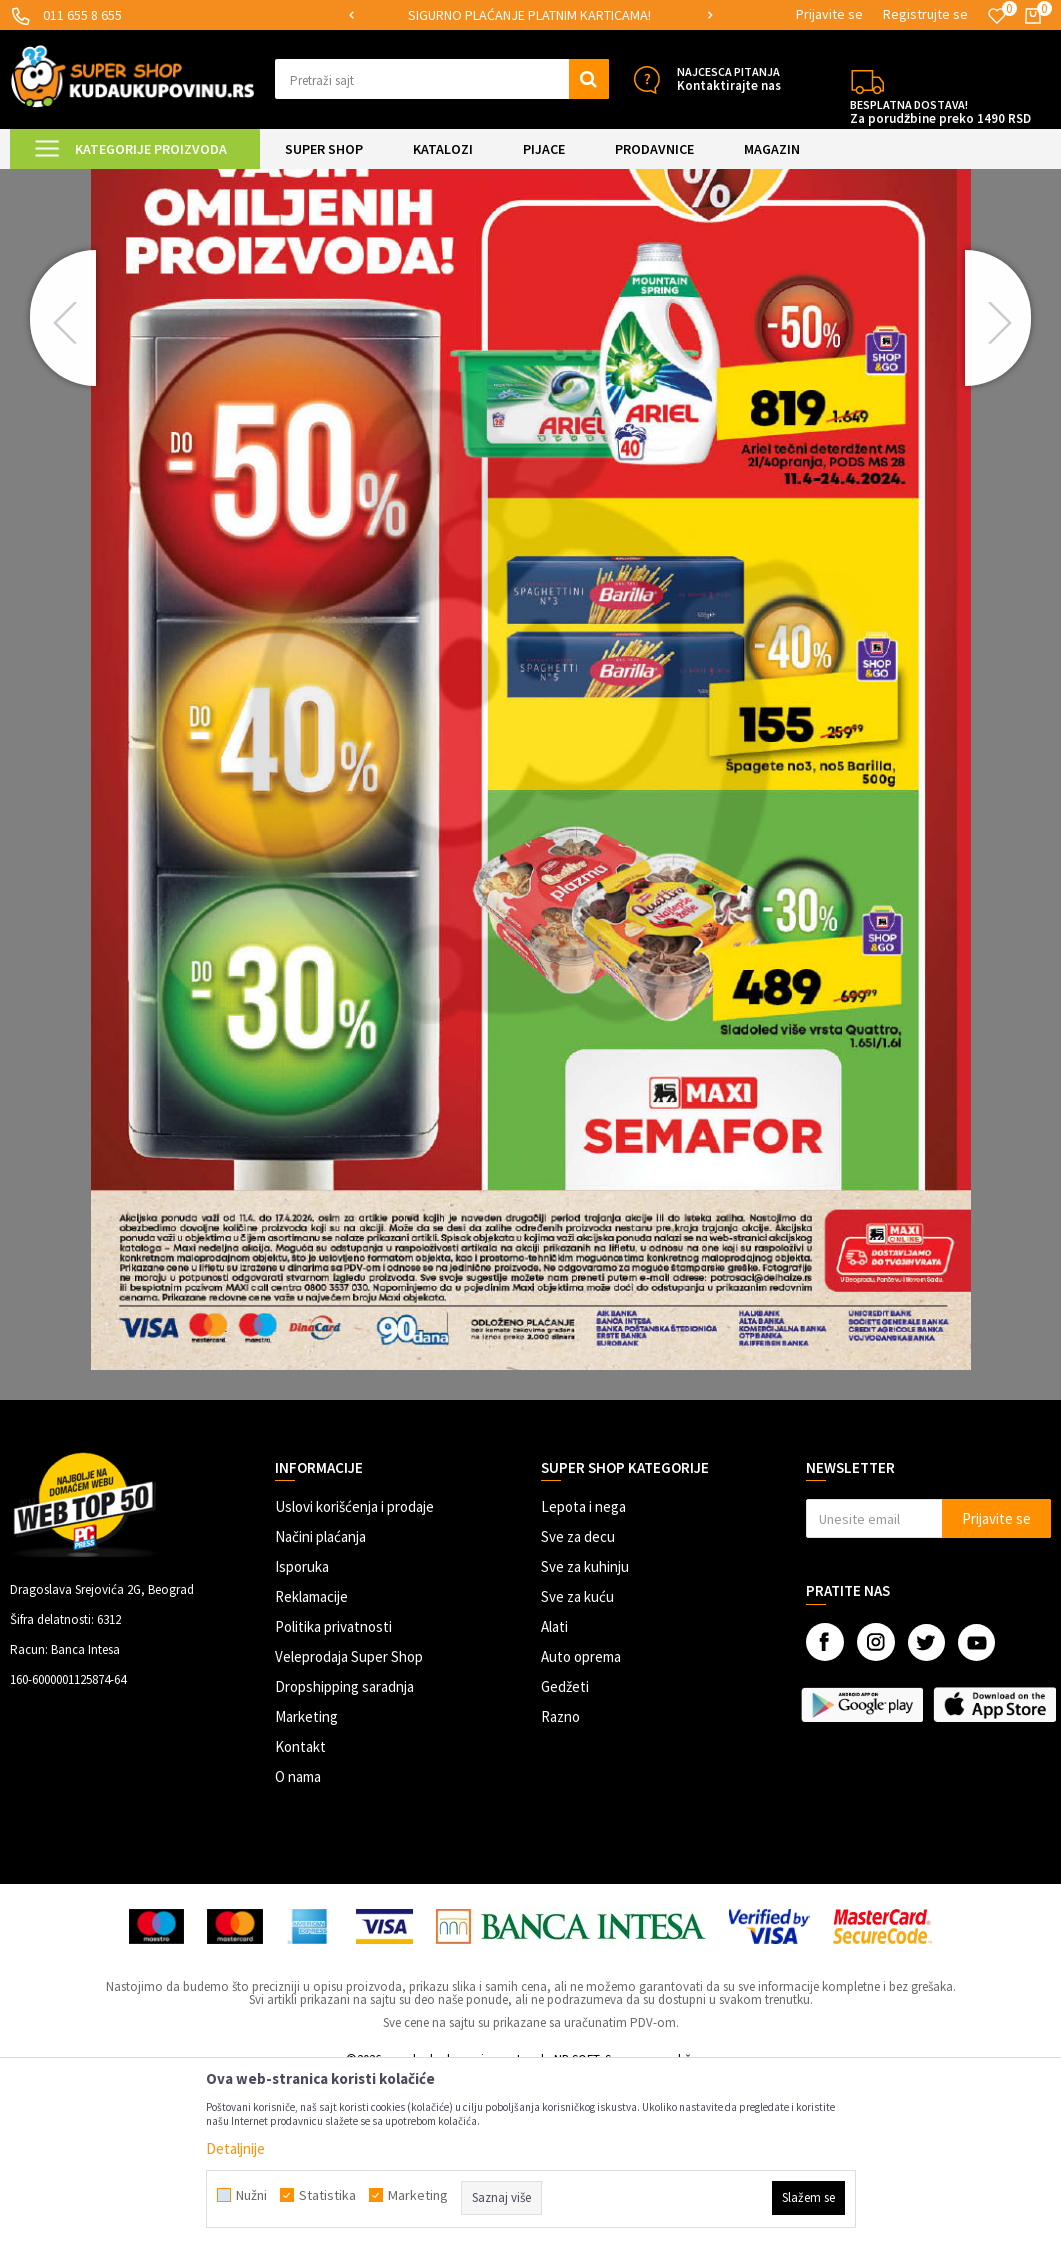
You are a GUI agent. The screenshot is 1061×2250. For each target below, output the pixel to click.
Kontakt (300, 1915)
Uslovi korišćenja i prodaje (354, 1675)
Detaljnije (235, 2148)
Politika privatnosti (333, 1795)
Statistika (327, 2195)
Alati (554, 1795)
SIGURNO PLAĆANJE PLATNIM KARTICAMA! (529, 15)
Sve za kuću (577, 1765)
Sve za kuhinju (585, 1735)
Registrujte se (925, 14)
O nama (298, 1945)
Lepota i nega (583, 1675)
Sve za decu (578, 1705)
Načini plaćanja (320, 1705)
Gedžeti (565, 1855)
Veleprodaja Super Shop (349, 1825)
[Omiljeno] (997, 16)
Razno (560, 1885)
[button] (442, 79)
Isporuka (302, 1735)
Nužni (251, 2195)
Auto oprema (581, 1825)
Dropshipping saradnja (344, 1855)
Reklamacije (311, 1765)
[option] (531, 15)
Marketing (306, 1885)
